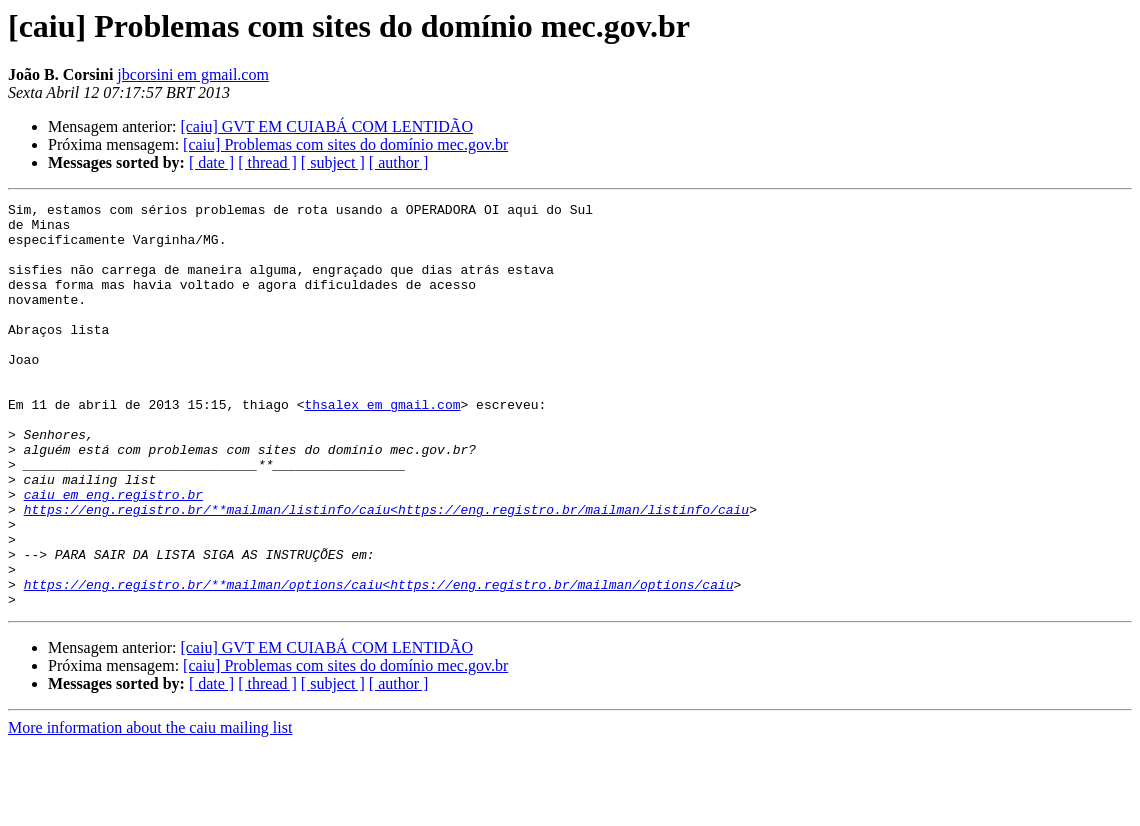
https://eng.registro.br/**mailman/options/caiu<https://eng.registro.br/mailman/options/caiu (379, 662)
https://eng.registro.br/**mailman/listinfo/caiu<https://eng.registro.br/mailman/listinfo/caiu (386, 572)
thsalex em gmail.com (382, 446)
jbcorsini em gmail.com (193, 74)
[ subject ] (333, 162)
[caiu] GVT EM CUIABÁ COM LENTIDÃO (326, 126)
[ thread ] (267, 162)
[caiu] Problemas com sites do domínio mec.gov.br (345, 144)
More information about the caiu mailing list (150, 808)
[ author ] (399, 162)
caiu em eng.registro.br (113, 554)
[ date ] (211, 162)
